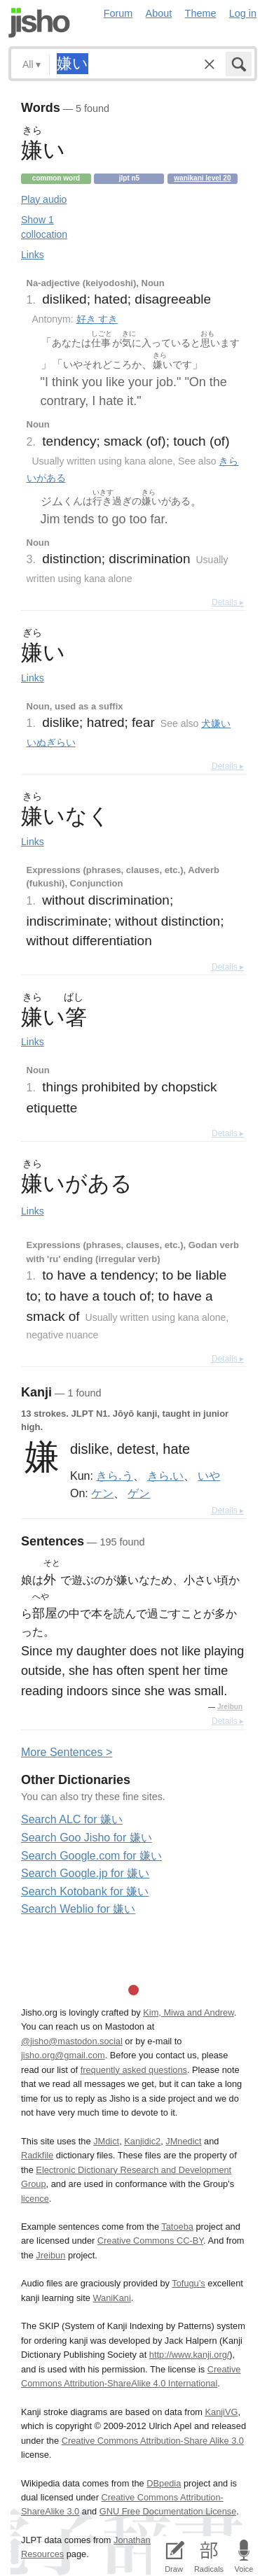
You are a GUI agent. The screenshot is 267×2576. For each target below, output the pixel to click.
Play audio (44, 199)
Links (32, 254)
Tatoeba (177, 2226)
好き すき (97, 319)
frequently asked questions (134, 2070)
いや (209, 1475)
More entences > (66, 1752)
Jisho (39, 23)
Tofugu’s (188, 2283)
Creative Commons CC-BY (150, 2240)
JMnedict (183, 2141)
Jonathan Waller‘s (149, 2540)
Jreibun (229, 1707)
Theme (201, 13)
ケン (102, 1493)
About (159, 13)
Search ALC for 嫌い (72, 1819)
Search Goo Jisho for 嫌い (86, 1837)
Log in (242, 13)
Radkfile (37, 2155)
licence (35, 2198)
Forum (118, 13)
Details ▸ (228, 602)
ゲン (139, 1493)
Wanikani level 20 (202, 178)
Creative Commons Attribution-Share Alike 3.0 (153, 2440)
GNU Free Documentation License (168, 2511)
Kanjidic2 (142, 2141)
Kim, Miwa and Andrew (188, 2012)
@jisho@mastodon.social (72, 2041)
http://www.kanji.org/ (189, 2354)
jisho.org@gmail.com (63, 2055)
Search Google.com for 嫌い (91, 1856)
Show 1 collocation (44, 227)
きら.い (165, 1475)
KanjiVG (221, 2412)
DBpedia (163, 2483)
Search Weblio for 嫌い (78, 1909)
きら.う (114, 1475)
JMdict (106, 2141)
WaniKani (111, 2298)
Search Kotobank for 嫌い (85, 1891)
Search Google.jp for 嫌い (85, 1873)
